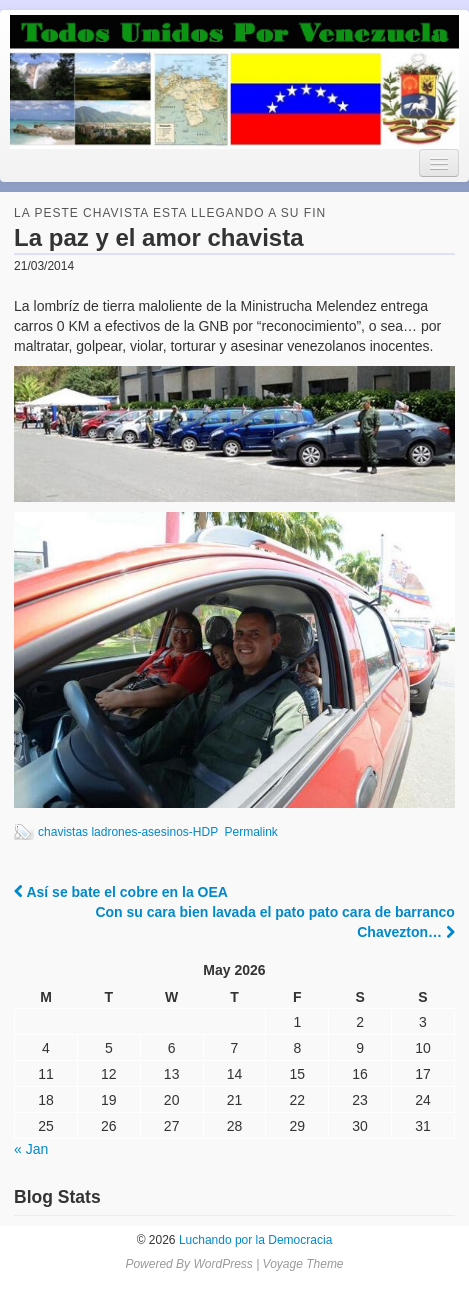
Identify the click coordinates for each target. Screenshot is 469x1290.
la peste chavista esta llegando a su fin (170, 213)
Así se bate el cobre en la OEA (121, 892)
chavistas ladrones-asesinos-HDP (128, 832)
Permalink (250, 832)
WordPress (222, 1264)
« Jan (31, 1149)
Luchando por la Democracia (254, 1240)
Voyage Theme (303, 1264)
